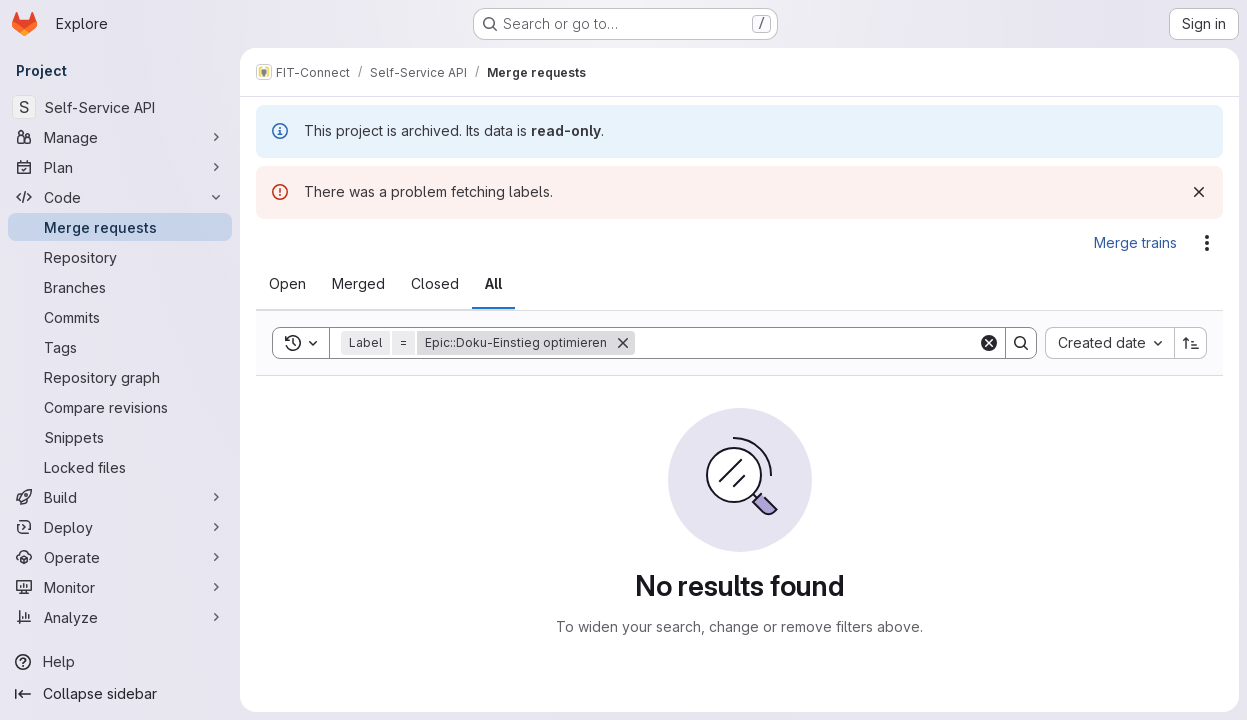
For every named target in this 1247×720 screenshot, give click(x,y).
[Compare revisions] (120, 407)
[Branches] (120, 287)
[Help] (120, 662)
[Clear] (989, 343)
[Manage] (120, 137)
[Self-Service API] (120, 107)
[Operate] (120, 557)
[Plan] (120, 167)
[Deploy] (120, 527)
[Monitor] (120, 587)
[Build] (120, 497)
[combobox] (1109, 343)
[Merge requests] (120, 227)
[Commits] (120, 317)
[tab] (287, 284)
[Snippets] (120, 437)
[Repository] (120, 257)
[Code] (120, 197)
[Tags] (120, 347)
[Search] (806, 343)
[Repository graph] (120, 377)
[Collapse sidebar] (120, 694)
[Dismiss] (1199, 192)
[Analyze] (120, 617)
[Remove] (623, 343)
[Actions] (1207, 243)
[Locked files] (120, 467)
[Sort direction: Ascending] (1191, 343)
